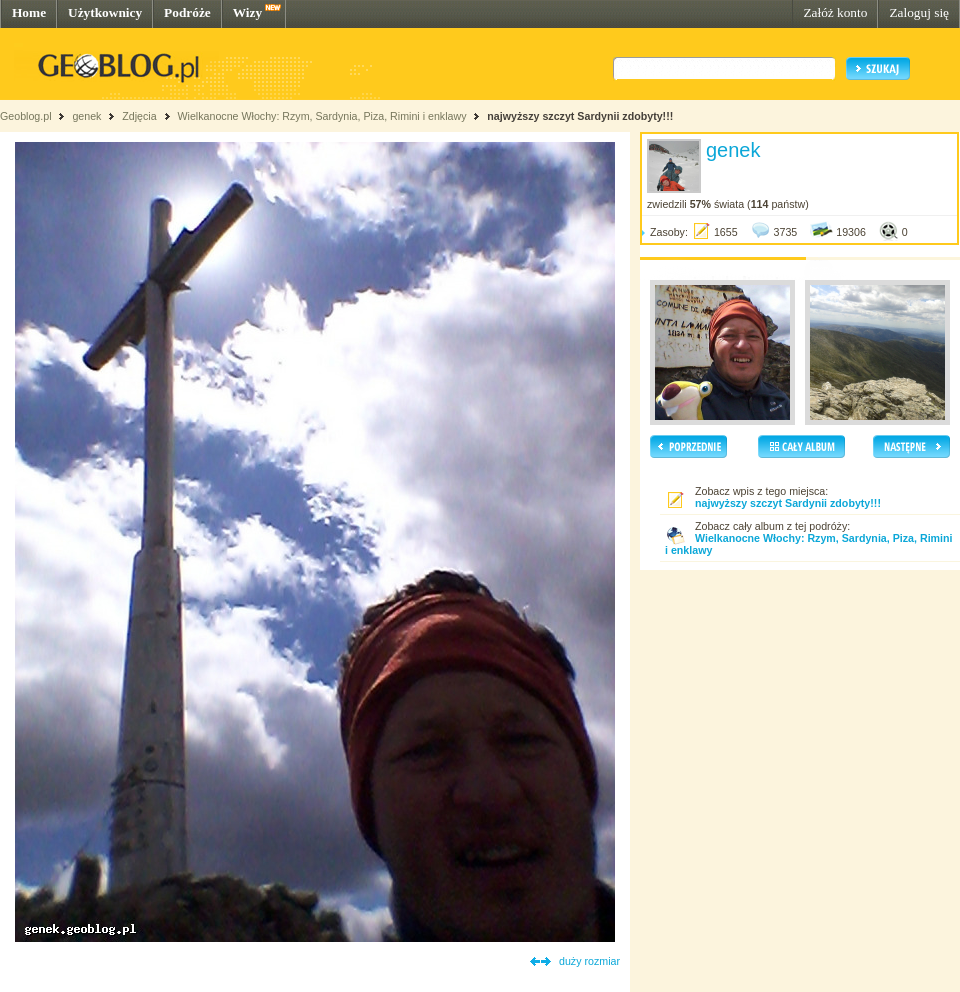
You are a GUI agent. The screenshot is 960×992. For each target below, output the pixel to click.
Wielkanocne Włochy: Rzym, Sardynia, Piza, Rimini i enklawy (321, 116)
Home (29, 12)
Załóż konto (835, 12)
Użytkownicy (105, 12)
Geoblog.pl (26, 116)
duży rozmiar (589, 961)
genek (86, 116)
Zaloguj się (919, 12)
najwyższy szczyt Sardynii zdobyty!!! (580, 116)
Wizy (247, 12)
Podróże (187, 12)
